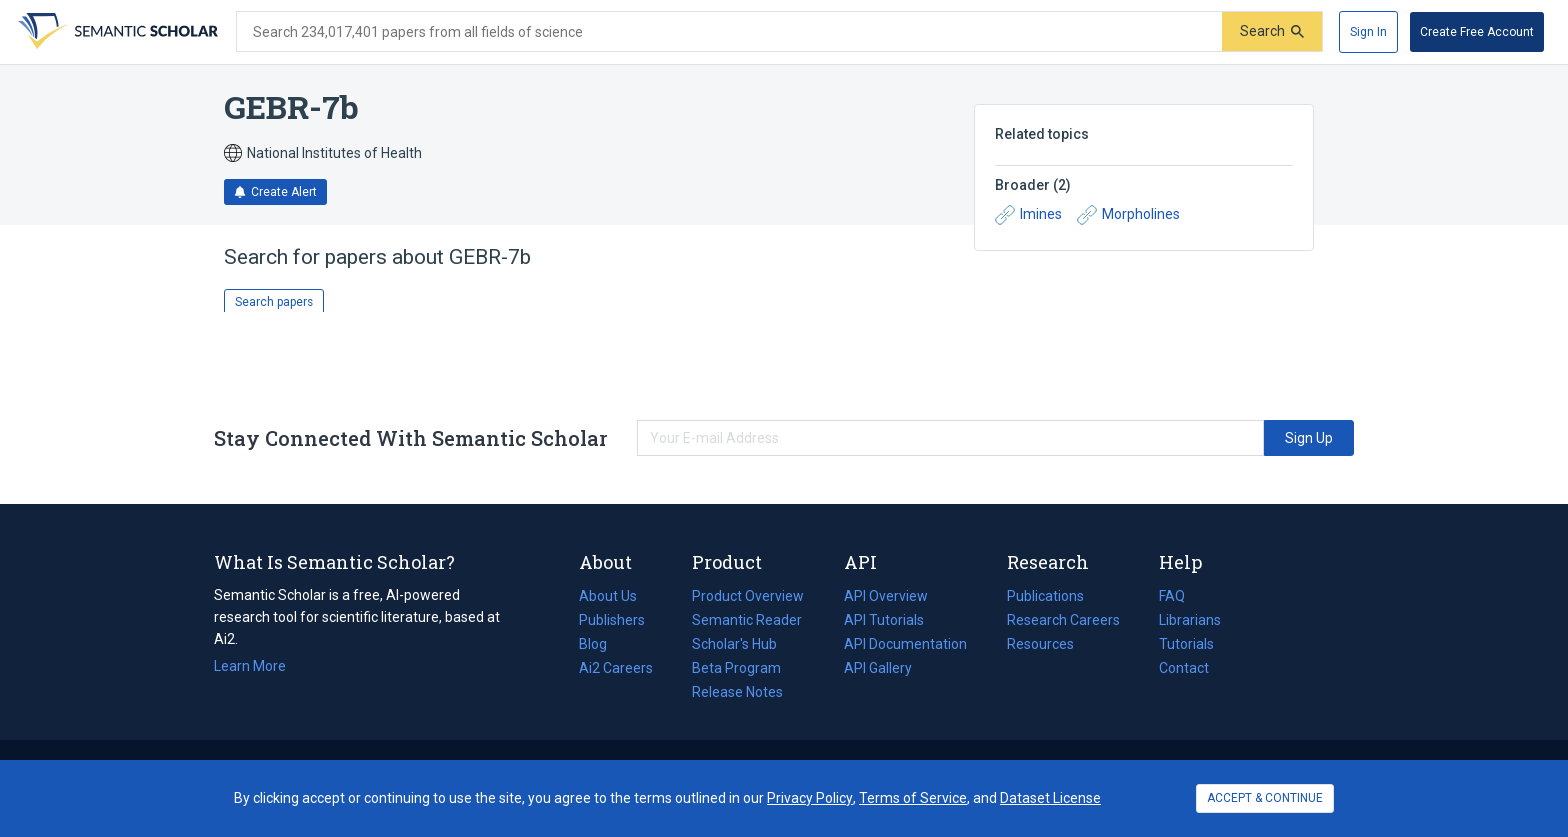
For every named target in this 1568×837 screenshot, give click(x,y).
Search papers (274, 302)
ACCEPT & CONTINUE (1265, 798)
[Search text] (729, 32)
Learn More (250, 666)
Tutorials (1186, 644)
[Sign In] (1368, 32)
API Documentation (905, 644)
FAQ (1172, 596)
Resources (1040, 644)
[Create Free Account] (1477, 32)
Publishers (612, 620)
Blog (601, 644)
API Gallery (878, 668)
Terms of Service (913, 798)
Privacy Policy (810, 798)
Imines (1028, 215)
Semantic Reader (747, 620)
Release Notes (737, 692)
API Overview (886, 596)
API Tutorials (884, 620)
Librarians (1190, 620)
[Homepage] (116, 32)
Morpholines (1128, 215)
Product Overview (748, 596)
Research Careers (1063, 620)
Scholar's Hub (734, 644)
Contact (1184, 668)
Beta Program (736, 668)
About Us (608, 596)
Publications (1045, 596)
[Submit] (1272, 31)
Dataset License (1050, 798)
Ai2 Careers (616, 668)
